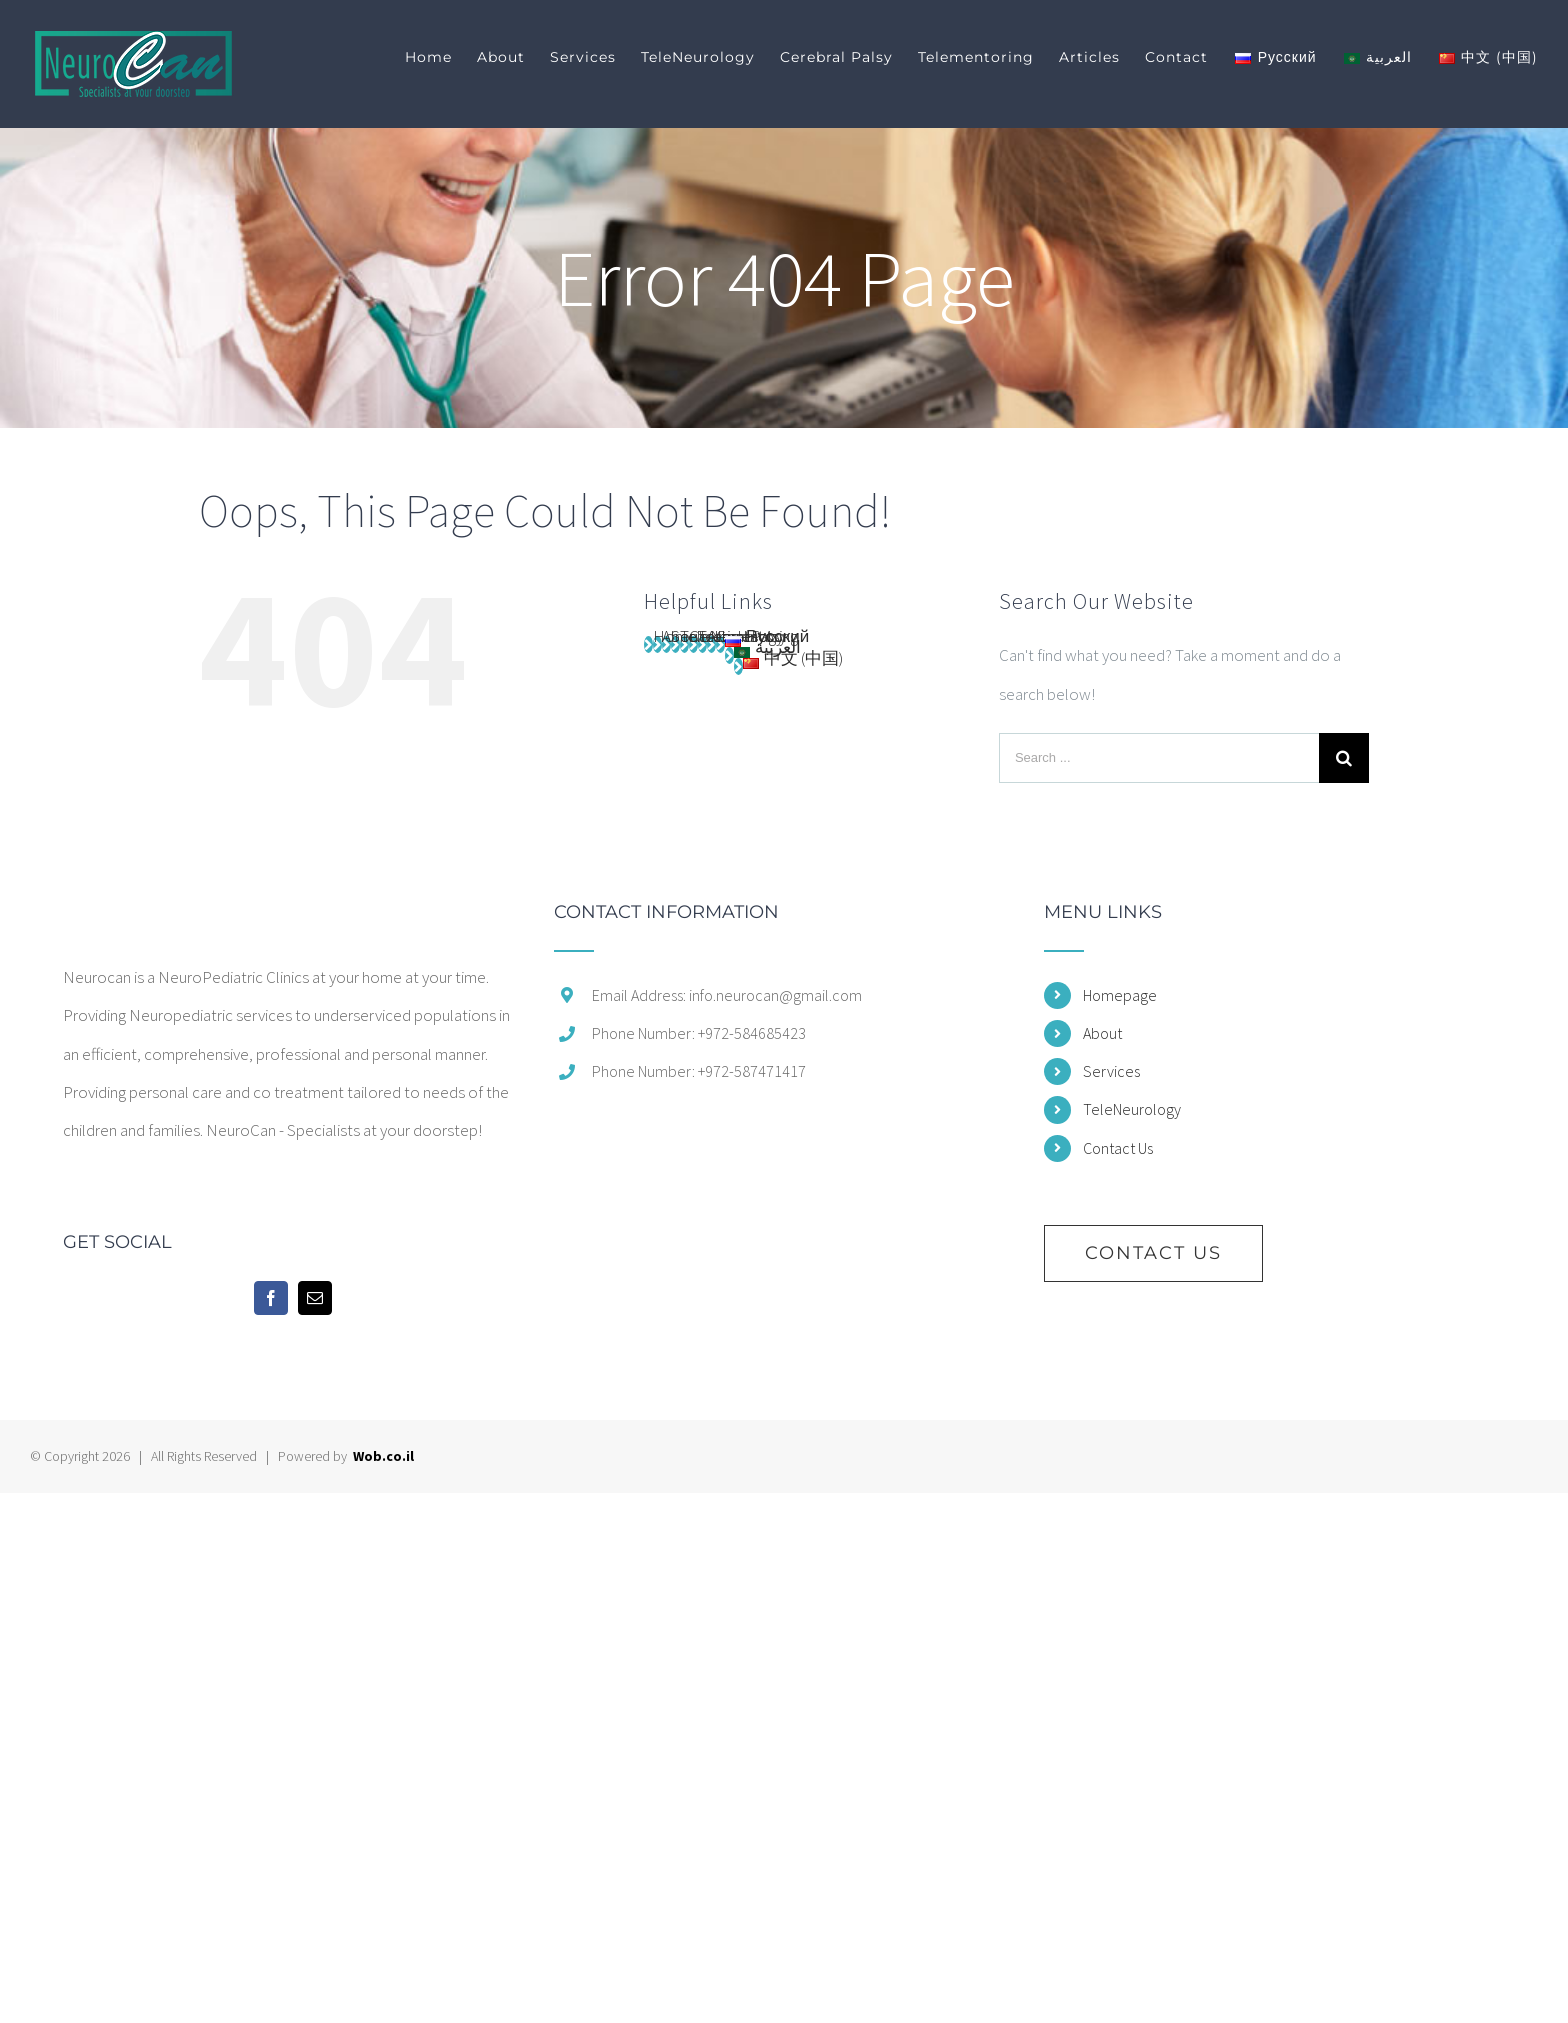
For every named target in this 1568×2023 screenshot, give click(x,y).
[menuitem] (441, 57)
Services (1111, 1071)
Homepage (1120, 995)
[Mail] (315, 1298)
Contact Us (1118, 1148)
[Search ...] (1159, 758)
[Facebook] (271, 1298)
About (1102, 1033)
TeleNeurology (1132, 1109)
